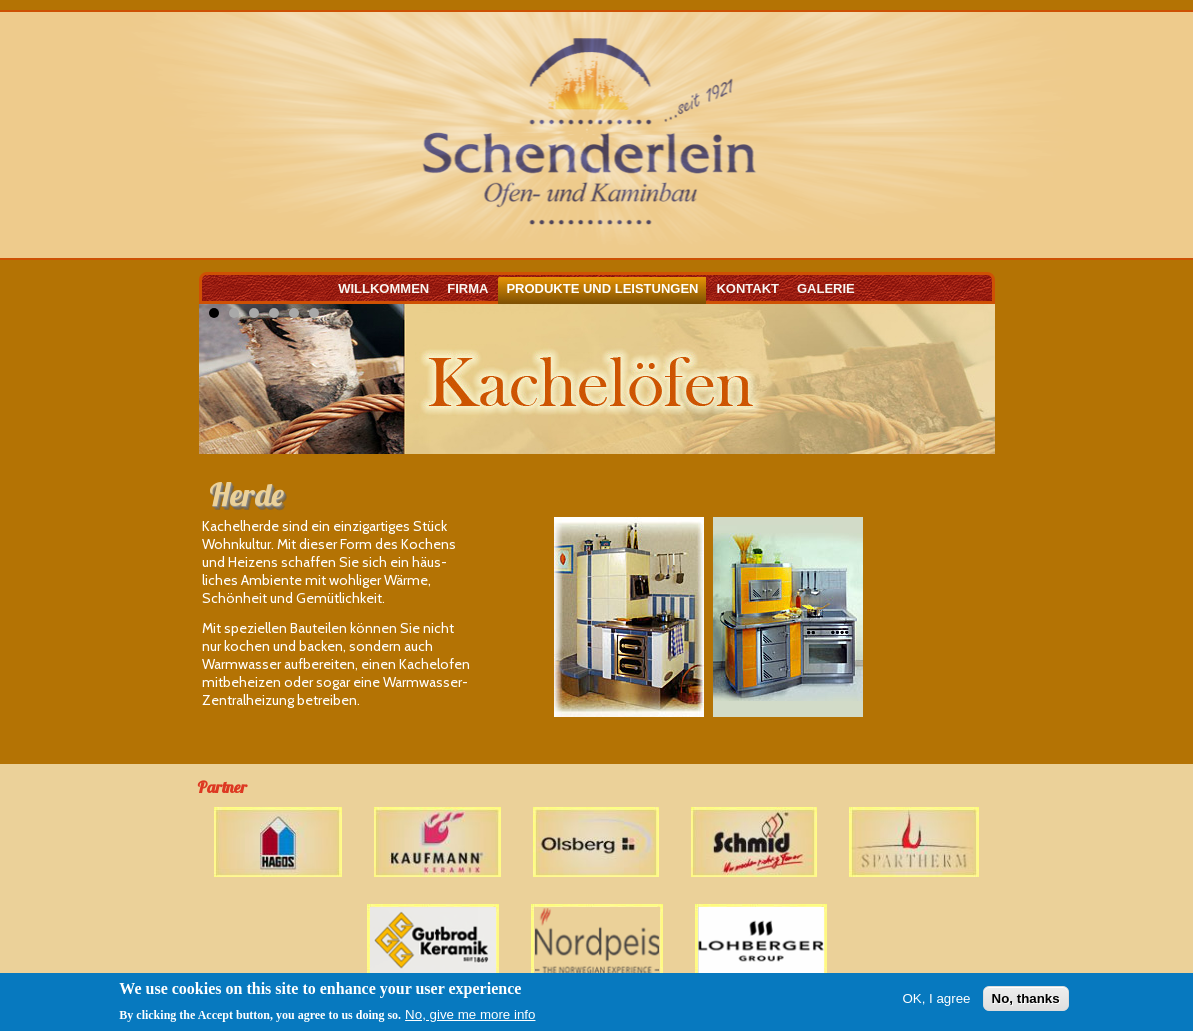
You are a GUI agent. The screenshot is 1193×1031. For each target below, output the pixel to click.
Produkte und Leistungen (602, 288)
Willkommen (383, 288)
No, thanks (1026, 998)
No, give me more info (470, 1014)
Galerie (826, 288)
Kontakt (747, 288)
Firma (467, 288)
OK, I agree (936, 998)
